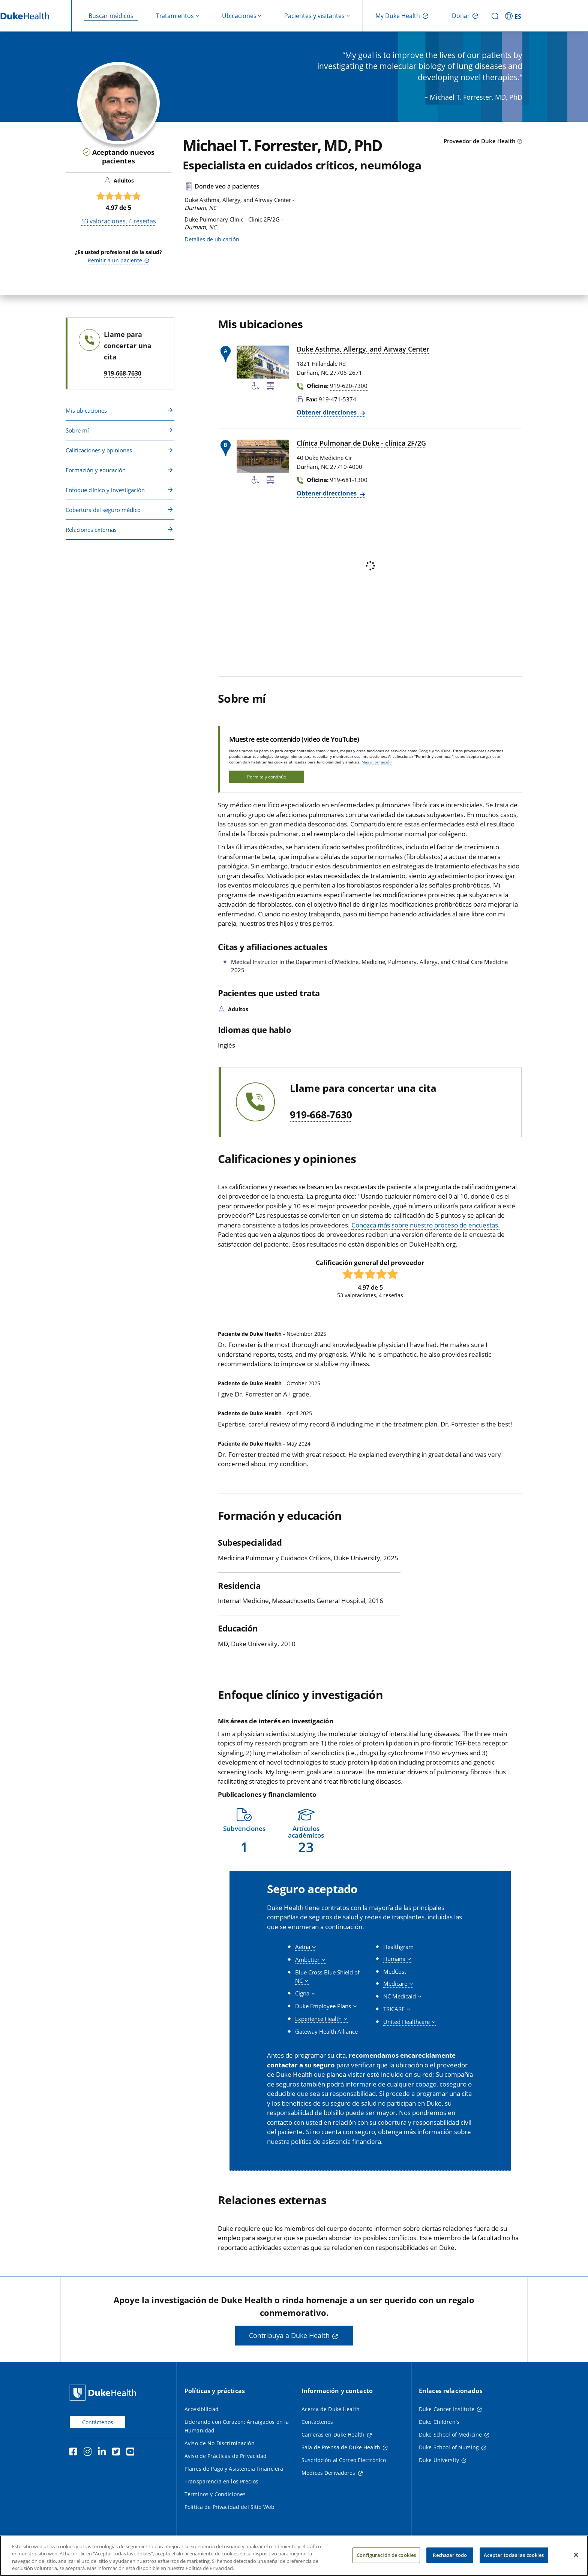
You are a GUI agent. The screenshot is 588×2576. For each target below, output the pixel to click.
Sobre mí (77, 430)
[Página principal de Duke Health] (104, 2392)
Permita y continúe (266, 777)
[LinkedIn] (103, 2452)
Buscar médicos (111, 16)
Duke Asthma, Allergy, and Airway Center (363, 348)
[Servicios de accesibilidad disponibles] (255, 387)
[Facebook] (75, 2452)
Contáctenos (97, 2422)
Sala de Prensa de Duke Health (341, 2447)
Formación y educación (96, 470)
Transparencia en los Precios (221, 2481)
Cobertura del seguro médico (103, 509)
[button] (244, 1831)
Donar (461, 16)
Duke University (439, 2460)
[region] (294, 2556)
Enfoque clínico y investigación (105, 490)
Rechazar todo (450, 2555)
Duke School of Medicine (450, 2434)
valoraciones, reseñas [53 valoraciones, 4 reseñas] (118, 221)
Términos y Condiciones (215, 2494)
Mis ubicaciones (86, 410)
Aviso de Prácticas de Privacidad (225, 2455)
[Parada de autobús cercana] (270, 387)
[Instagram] (89, 2452)
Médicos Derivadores (329, 2472)
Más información (377, 762)
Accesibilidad (201, 2409)
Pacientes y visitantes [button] (314, 16)
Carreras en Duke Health (333, 2434)
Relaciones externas (91, 529)
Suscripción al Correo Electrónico (344, 2460)
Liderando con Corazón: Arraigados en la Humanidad (236, 2426)
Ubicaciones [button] (239, 16)
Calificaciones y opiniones (99, 450)
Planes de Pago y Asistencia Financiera (233, 2468)
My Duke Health (397, 16)
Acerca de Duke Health (331, 2409)
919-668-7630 (321, 1115)
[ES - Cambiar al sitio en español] (514, 16)
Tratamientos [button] (175, 16)
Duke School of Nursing (449, 2447)
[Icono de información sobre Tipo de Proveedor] (519, 141)
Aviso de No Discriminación (219, 2443)
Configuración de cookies (386, 2555)
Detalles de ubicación (211, 239)
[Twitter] (117, 2452)
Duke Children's (439, 2421)
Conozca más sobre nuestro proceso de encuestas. (425, 1225)
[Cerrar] (576, 2554)
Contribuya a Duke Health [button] (289, 2335)
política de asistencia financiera (336, 2141)
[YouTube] (132, 2452)
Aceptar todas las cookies (514, 2555)
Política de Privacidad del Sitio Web (229, 2506)
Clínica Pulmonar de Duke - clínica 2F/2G (361, 443)
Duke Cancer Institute (446, 2409)
